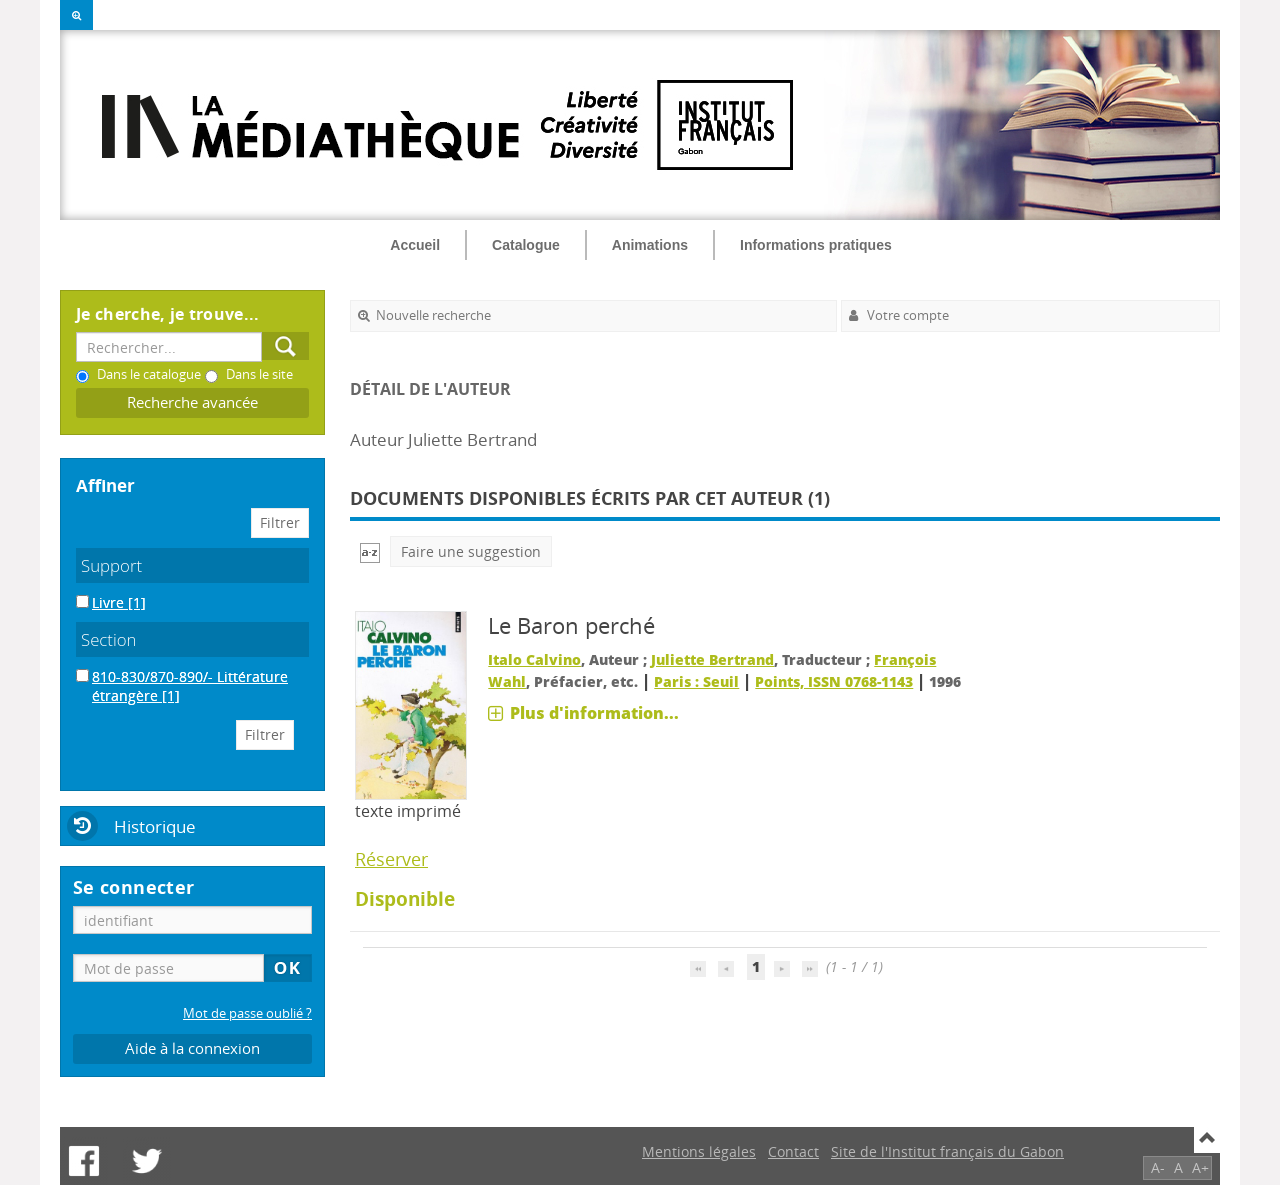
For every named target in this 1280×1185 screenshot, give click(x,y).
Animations (650, 245)
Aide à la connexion (192, 1048)
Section (109, 639)
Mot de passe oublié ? (247, 1013)
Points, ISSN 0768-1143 (834, 681)
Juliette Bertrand (712, 659)
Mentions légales (699, 1151)
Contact (793, 1151)
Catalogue (526, 245)
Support (111, 565)
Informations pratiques (816, 245)
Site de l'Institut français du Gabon (947, 1151)
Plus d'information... (594, 713)
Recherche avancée (192, 402)
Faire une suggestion (471, 551)
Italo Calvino (534, 659)
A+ (1200, 1167)
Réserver (391, 859)
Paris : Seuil (696, 681)
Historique (155, 826)
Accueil (415, 245)
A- (1158, 1167)
